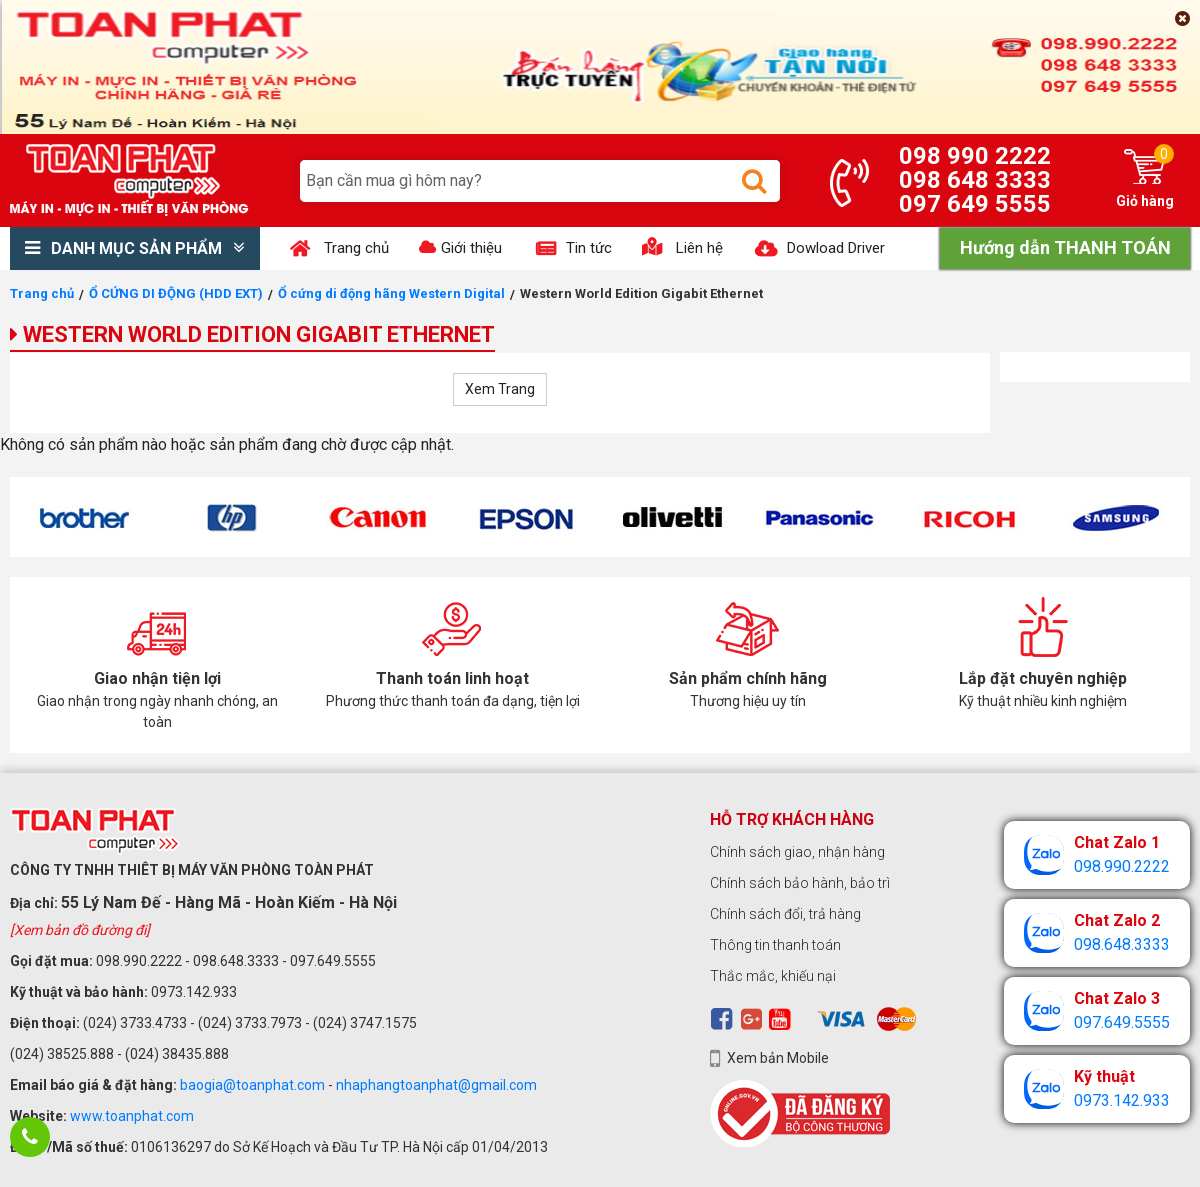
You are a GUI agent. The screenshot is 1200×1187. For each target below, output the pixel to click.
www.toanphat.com (132, 1116)
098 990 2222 (975, 156)
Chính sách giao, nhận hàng (797, 852)
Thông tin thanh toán (775, 945)
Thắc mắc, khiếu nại (773, 976)
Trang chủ (42, 293)
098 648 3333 (975, 180)
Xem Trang (500, 389)
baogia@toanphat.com (252, 1085)
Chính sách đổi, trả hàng (785, 914)
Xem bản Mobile (778, 1058)
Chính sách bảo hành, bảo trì (800, 883)
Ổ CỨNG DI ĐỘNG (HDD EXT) (176, 293)
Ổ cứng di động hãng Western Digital (391, 293)
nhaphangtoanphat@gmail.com (436, 1085)
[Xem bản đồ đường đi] (80, 930)
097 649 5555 (975, 204)
